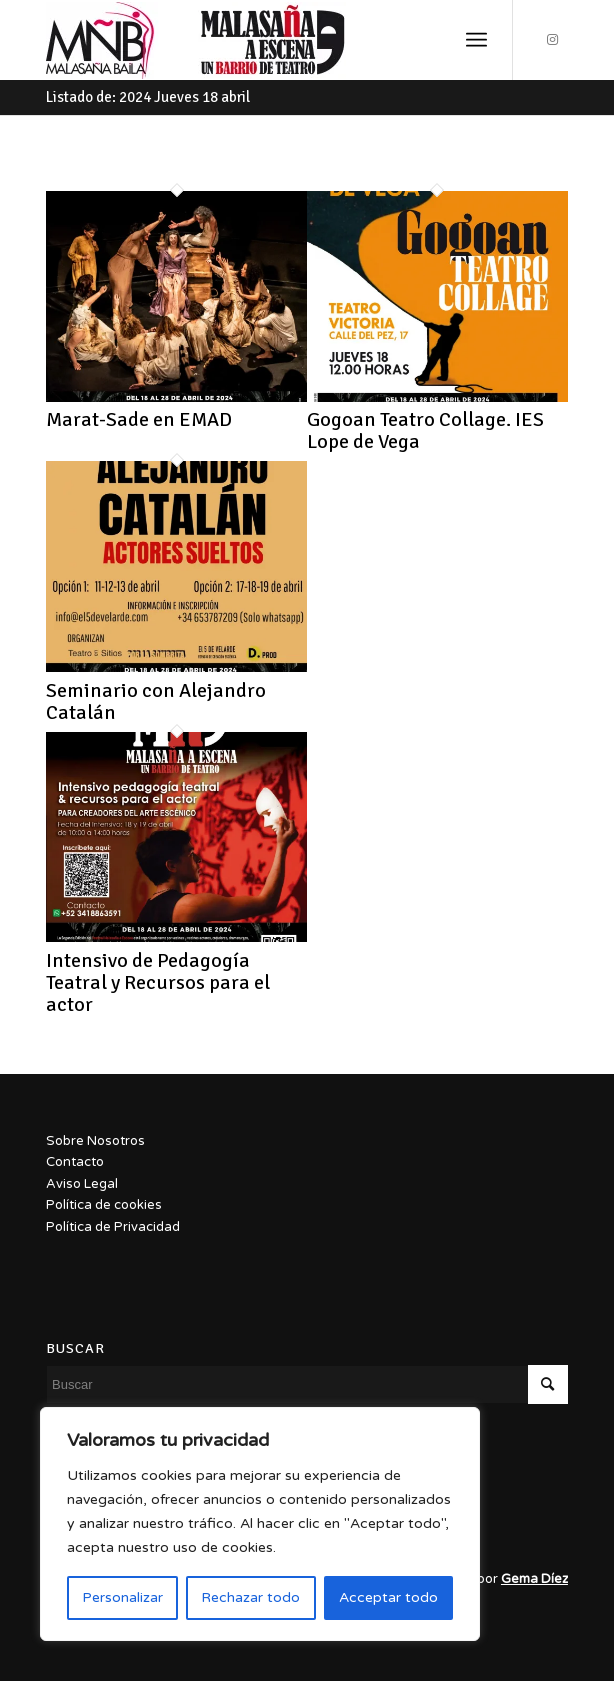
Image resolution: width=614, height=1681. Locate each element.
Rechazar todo (250, 1597)
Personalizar (122, 1597)
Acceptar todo (388, 1597)
